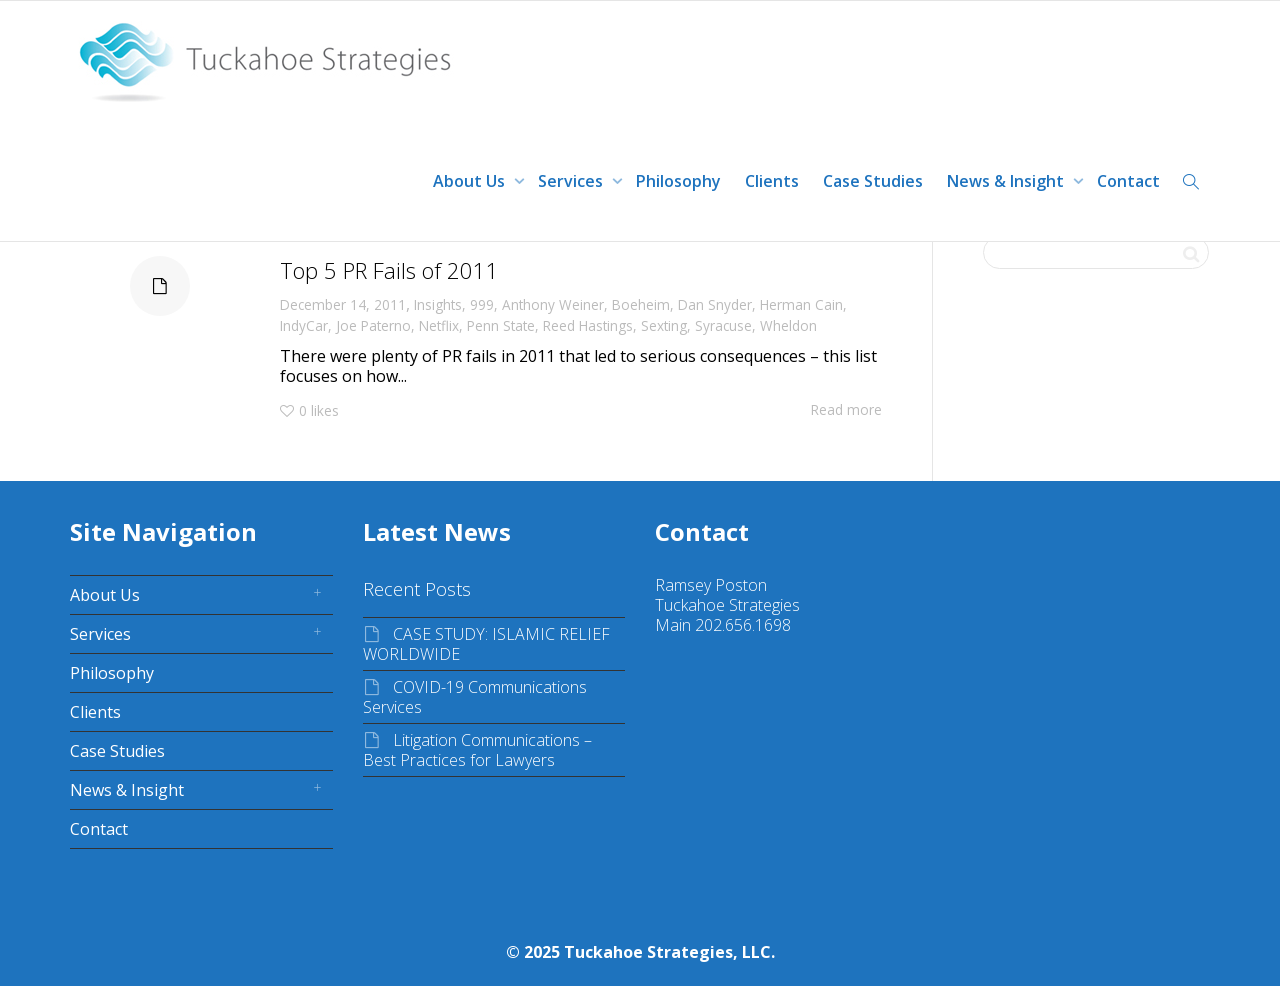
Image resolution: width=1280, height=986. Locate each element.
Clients (772, 181)
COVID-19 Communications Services (475, 697)
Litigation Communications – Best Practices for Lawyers (477, 750)
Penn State (501, 325)
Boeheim (641, 304)
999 (482, 304)
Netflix (439, 325)
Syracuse (723, 325)
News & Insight (1007, 181)
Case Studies (873, 181)
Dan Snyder (715, 304)
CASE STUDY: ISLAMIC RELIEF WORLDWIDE (486, 644)
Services (572, 181)
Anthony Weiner (553, 304)
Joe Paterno (373, 325)
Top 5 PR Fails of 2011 (389, 270)
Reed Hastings (588, 325)
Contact (1128, 181)
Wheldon (788, 325)
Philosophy (678, 181)
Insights (438, 304)
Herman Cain (801, 304)
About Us (471, 181)
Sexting (664, 325)
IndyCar (304, 325)
